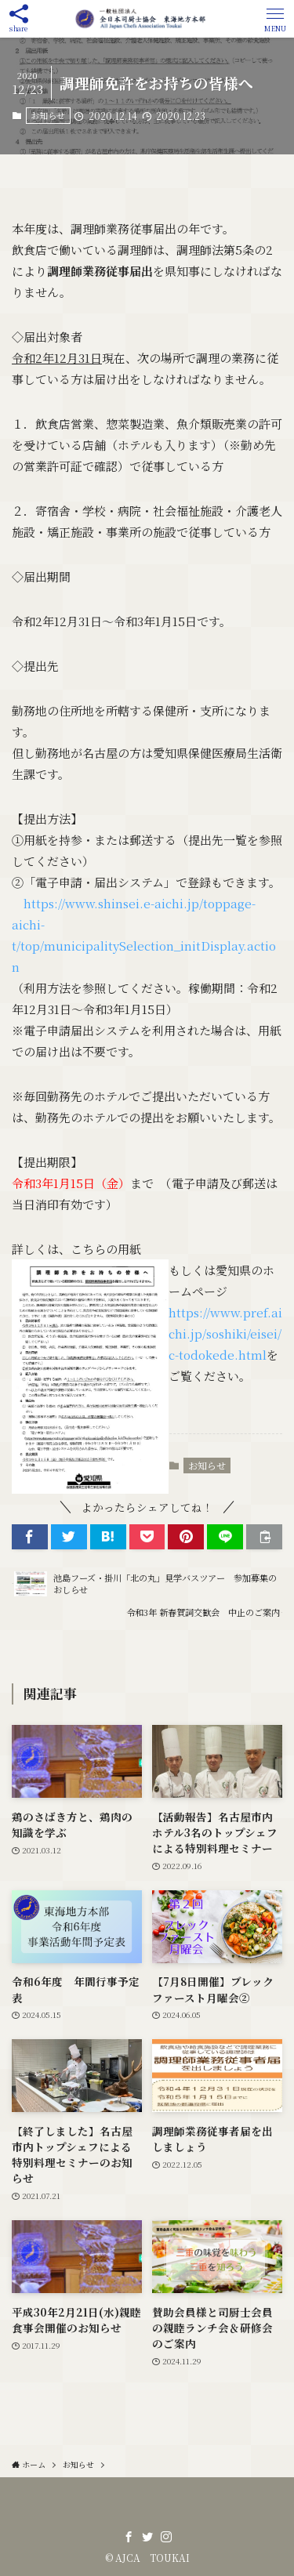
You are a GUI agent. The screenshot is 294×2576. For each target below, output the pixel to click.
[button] (275, 19)
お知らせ (48, 115)
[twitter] (147, 2537)
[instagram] (166, 2537)
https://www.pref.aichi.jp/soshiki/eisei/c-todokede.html (225, 1333)
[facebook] (129, 2537)
